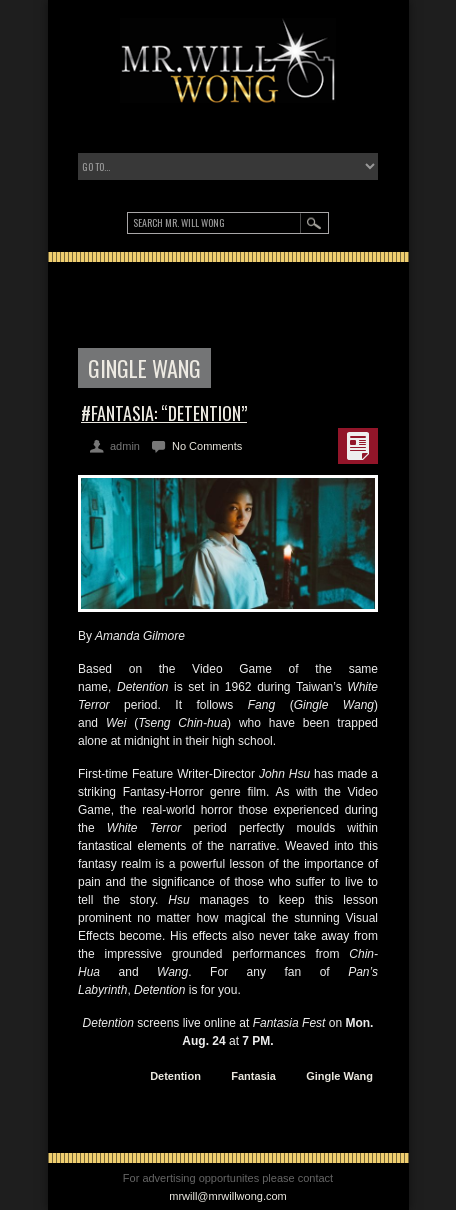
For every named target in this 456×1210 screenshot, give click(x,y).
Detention (175, 1076)
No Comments (207, 446)
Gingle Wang (339, 1076)
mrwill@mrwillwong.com (228, 1196)
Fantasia (253, 1076)
